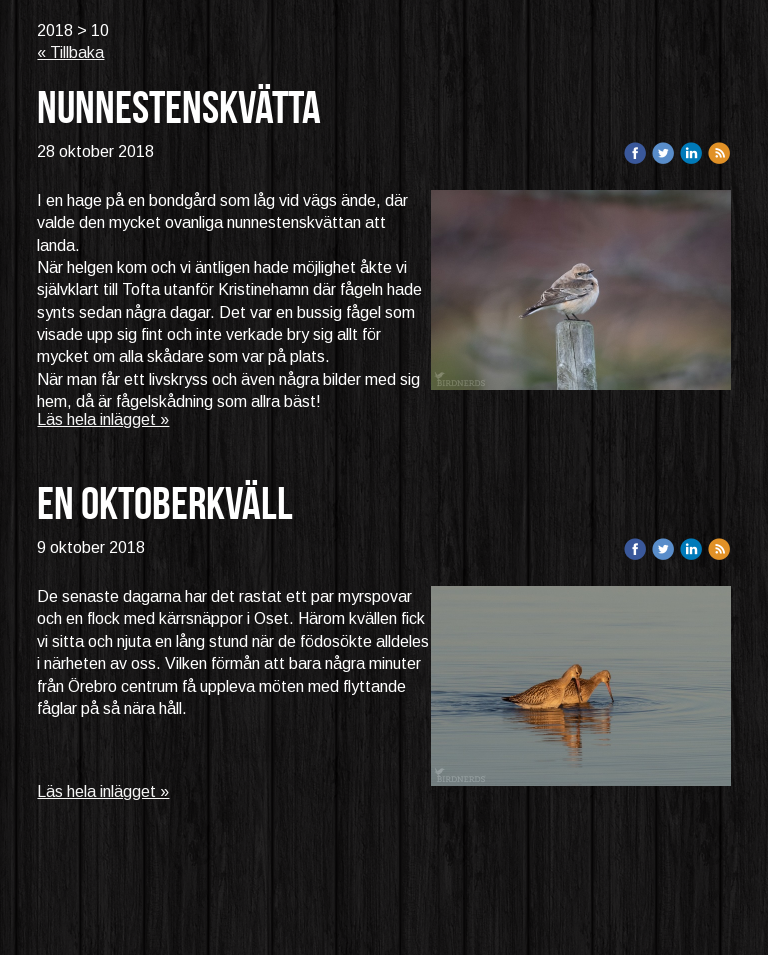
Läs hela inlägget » (103, 419)
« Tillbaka (70, 52)
